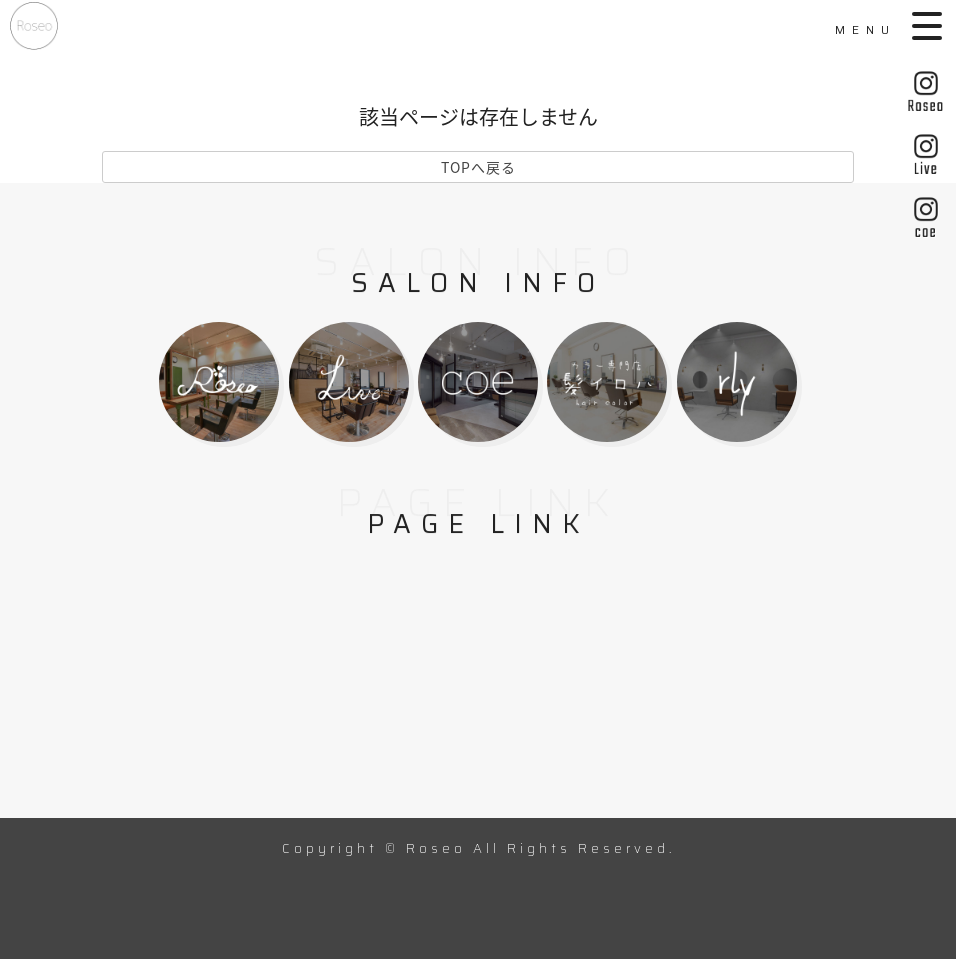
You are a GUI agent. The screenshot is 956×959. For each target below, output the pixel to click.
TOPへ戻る (478, 167)
